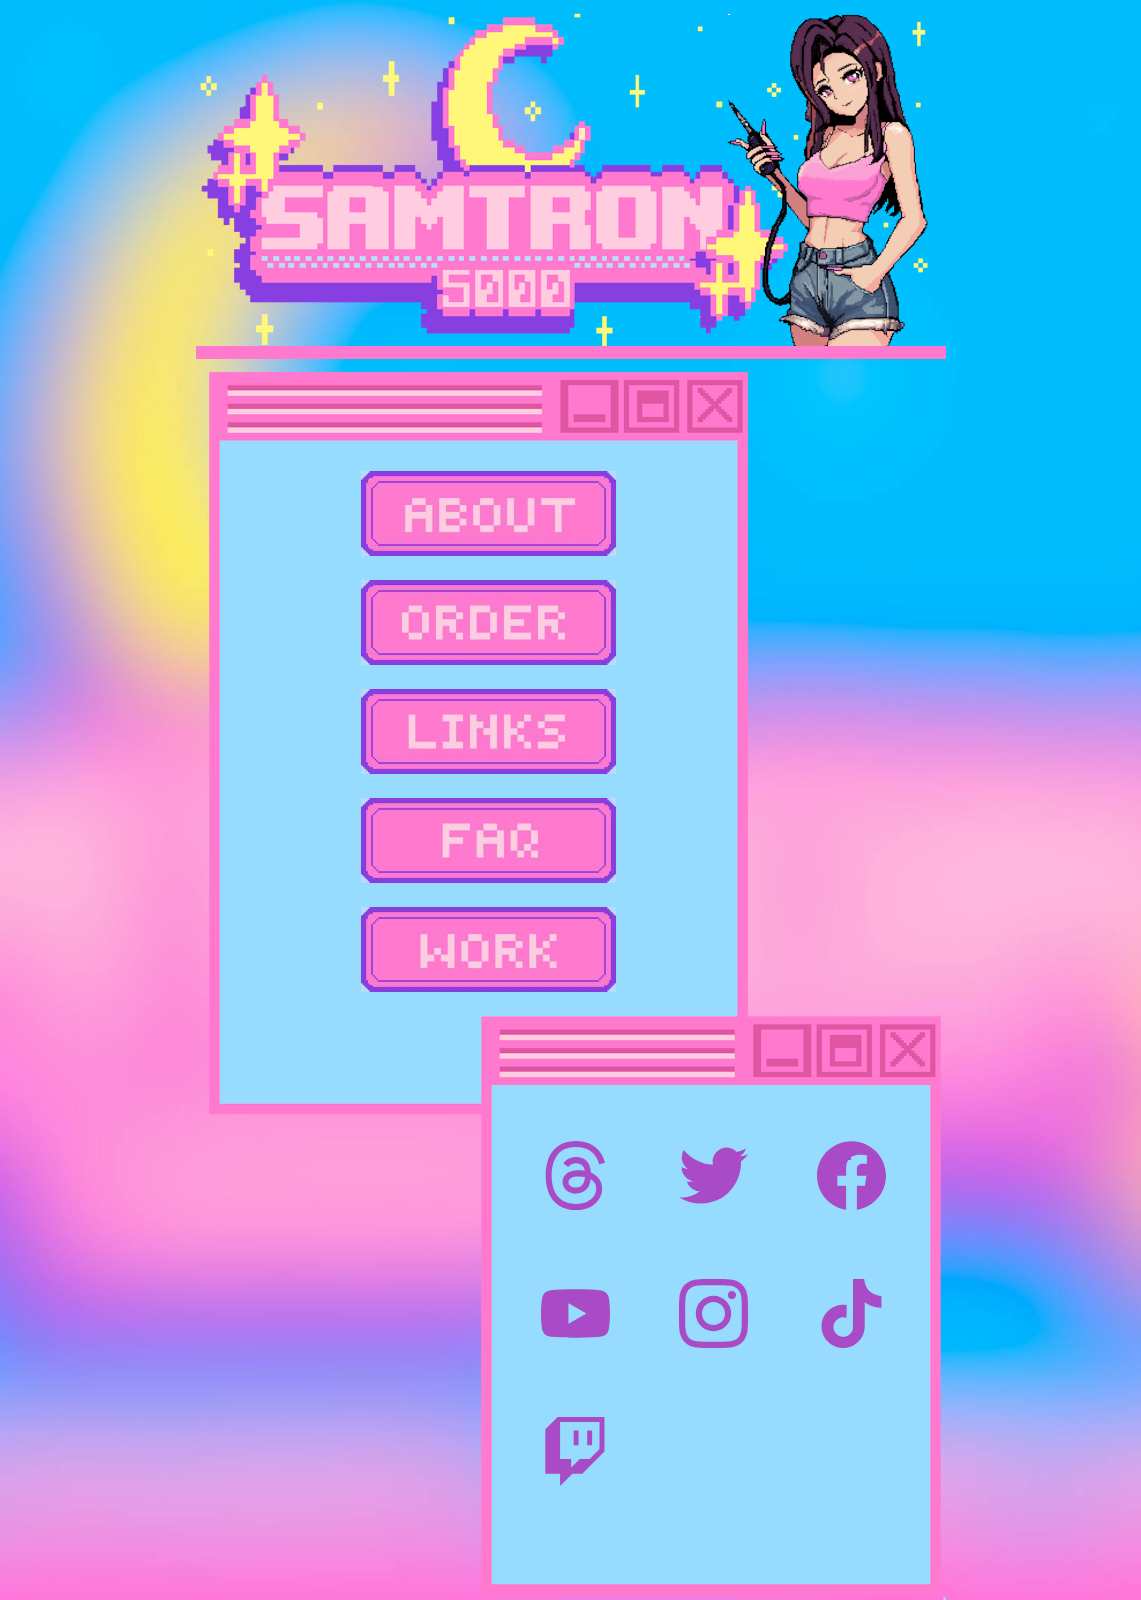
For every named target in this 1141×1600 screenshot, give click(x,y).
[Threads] (575, 1175)
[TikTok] (851, 1313)
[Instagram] (713, 1313)
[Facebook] (851, 1175)
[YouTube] (575, 1313)
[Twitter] (713, 1175)
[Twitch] (575, 1451)
